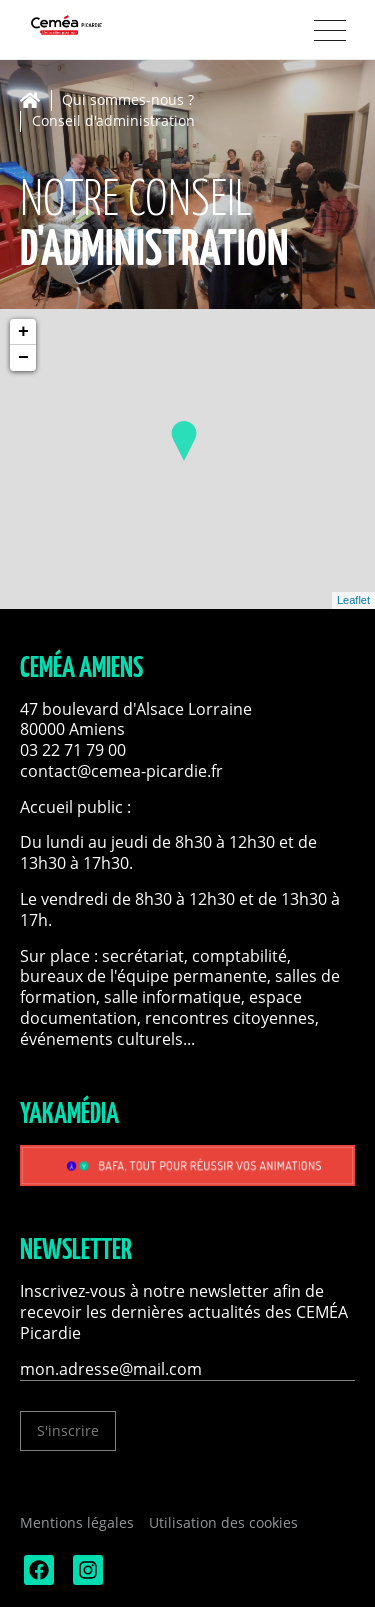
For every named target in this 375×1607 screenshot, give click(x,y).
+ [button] (23, 332)
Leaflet (353, 600)
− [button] (23, 358)
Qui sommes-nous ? (128, 100)
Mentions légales (77, 1522)
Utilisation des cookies (223, 1522)
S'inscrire (68, 1430)
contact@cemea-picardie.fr (123, 771)
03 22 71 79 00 (73, 750)
